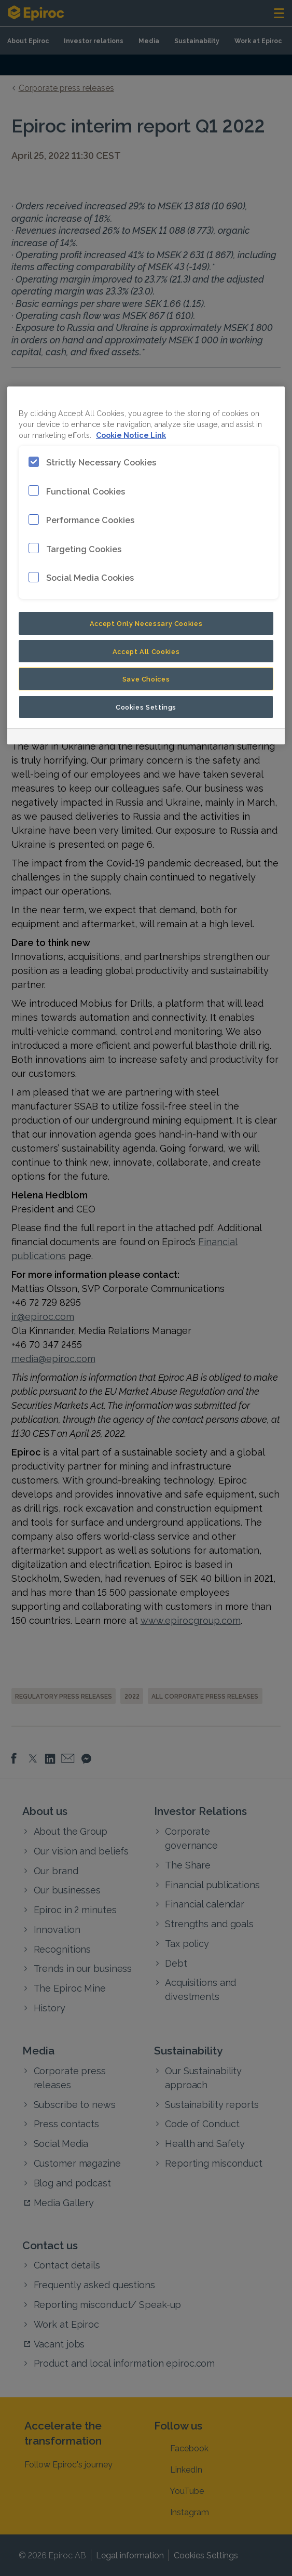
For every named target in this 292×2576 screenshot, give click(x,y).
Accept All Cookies (146, 651)
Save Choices (146, 678)
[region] (146, 565)
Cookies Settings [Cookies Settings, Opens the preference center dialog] (146, 706)
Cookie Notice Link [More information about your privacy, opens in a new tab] (131, 434)
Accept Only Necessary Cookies (146, 623)
